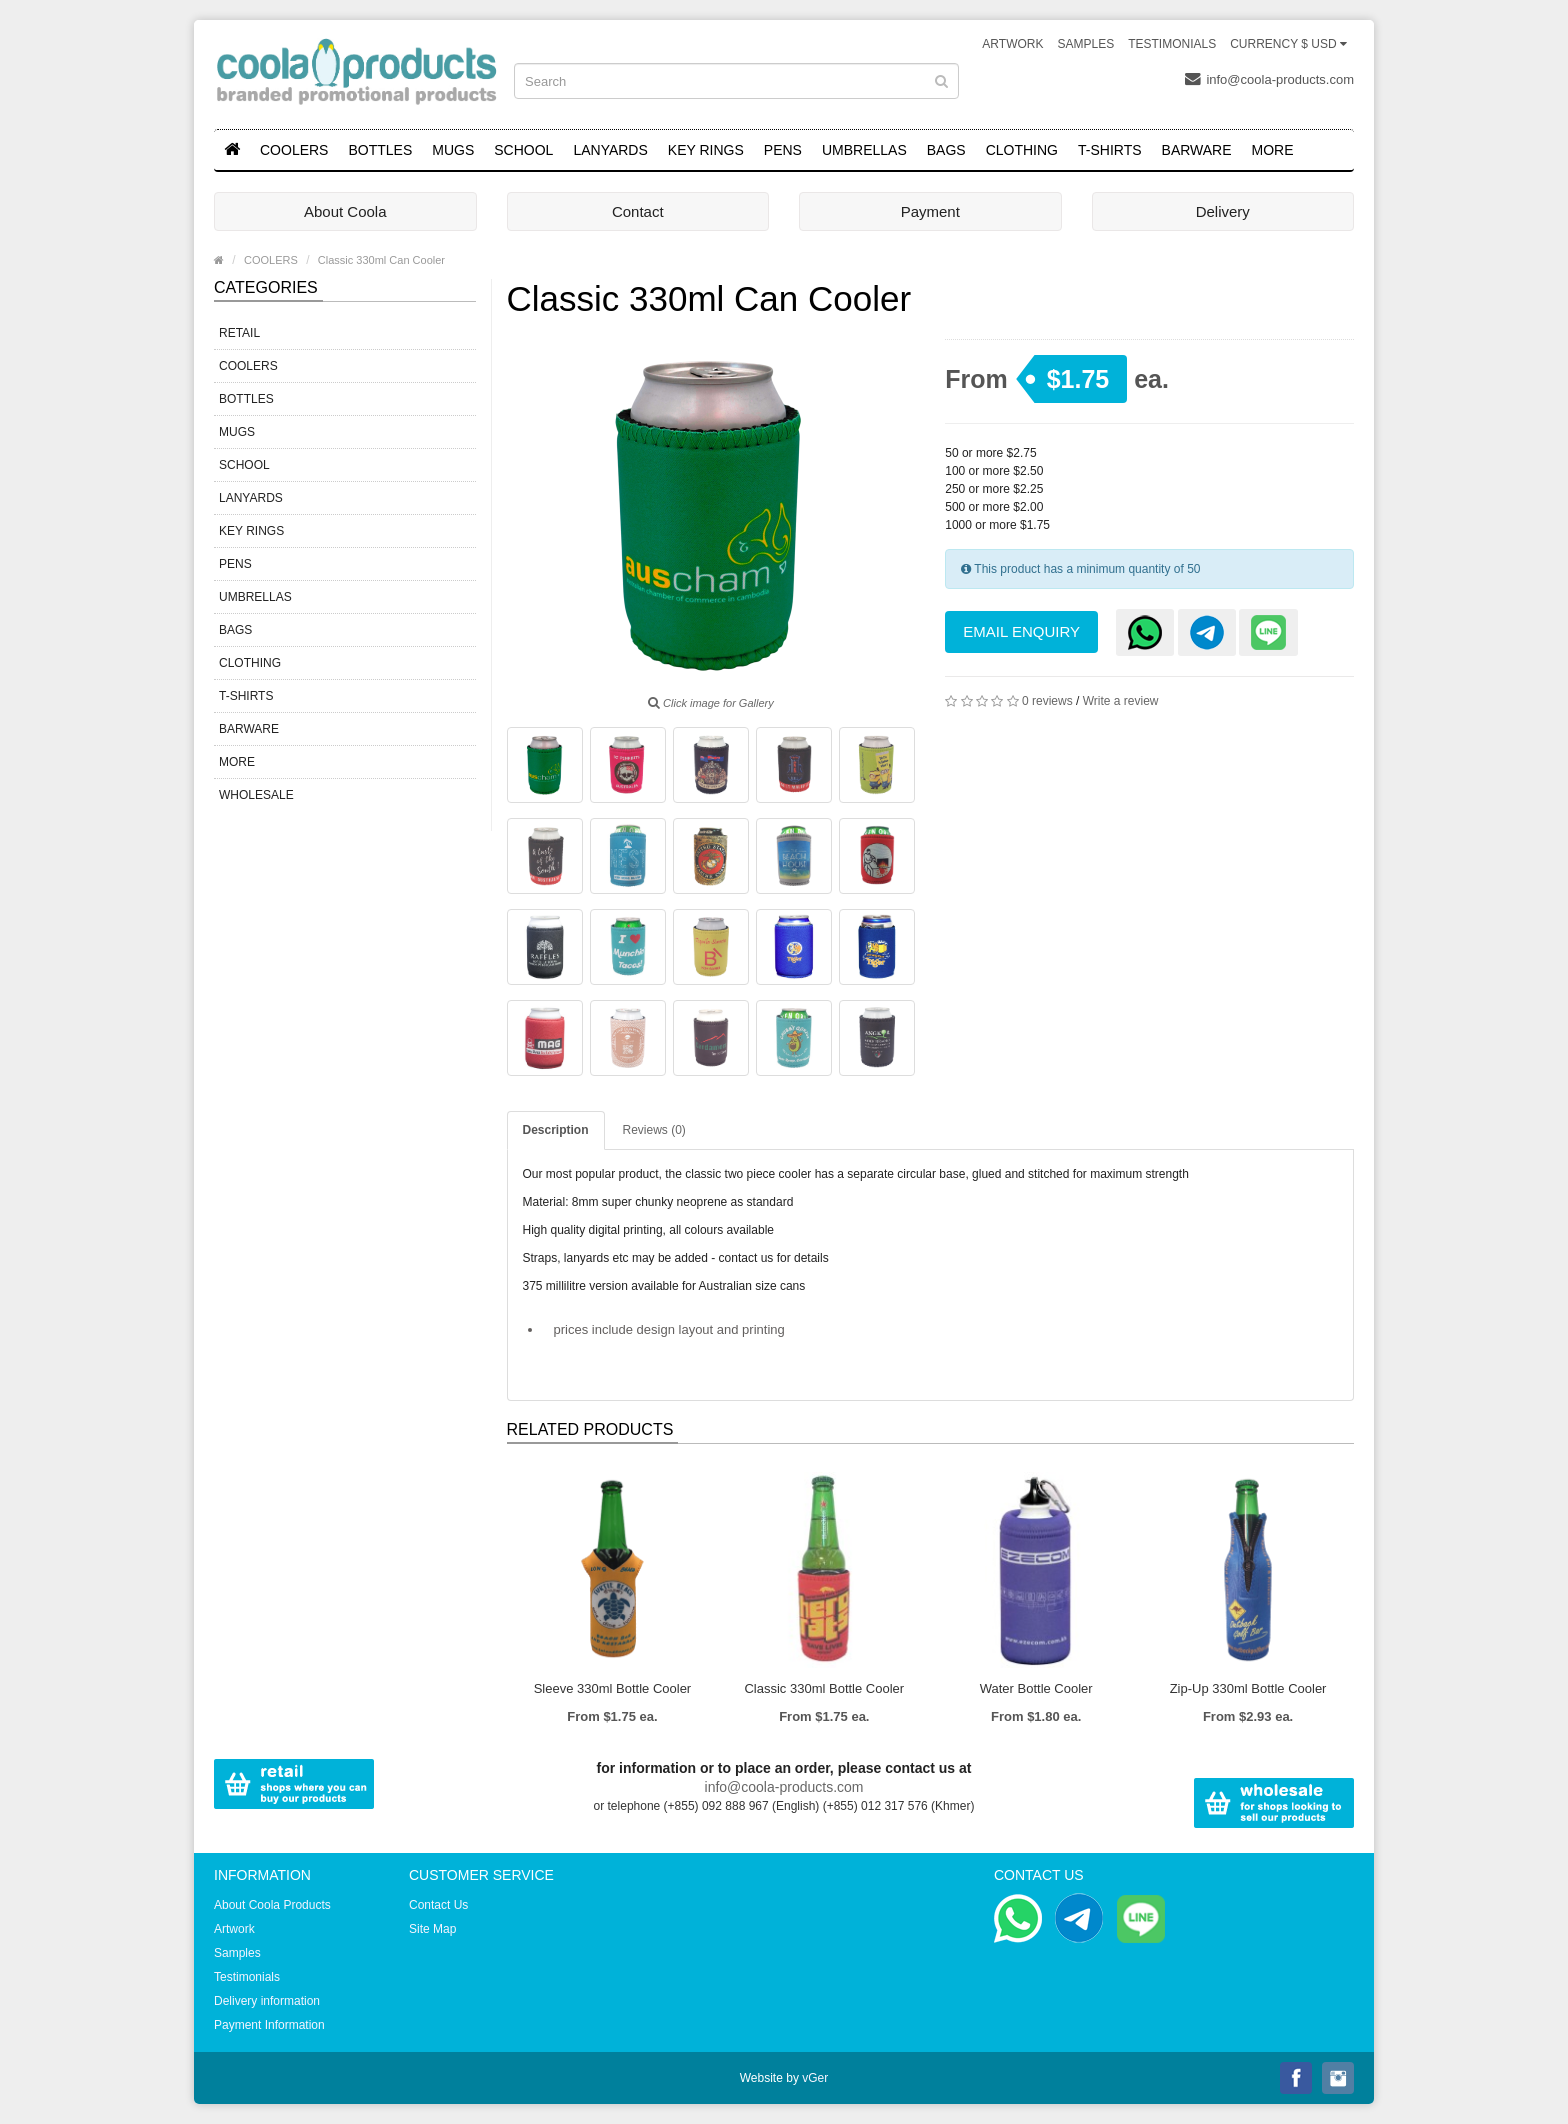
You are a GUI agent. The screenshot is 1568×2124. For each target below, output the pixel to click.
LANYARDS (610, 150)
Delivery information (267, 2001)
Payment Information (269, 2025)
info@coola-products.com (1269, 79)
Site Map (432, 1929)
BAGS (946, 150)
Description (556, 1130)
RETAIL (239, 333)
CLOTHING (1022, 150)
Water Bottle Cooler (1036, 1688)
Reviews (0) (654, 1130)
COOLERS (294, 150)
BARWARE (1197, 150)
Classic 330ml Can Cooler (381, 260)
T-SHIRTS (1110, 150)
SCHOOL (523, 150)
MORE (1273, 150)
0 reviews (1047, 701)
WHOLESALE (256, 795)
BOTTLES (380, 150)
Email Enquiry (1021, 631)
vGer (815, 2078)
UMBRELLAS (864, 150)
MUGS (453, 150)
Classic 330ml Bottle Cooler (824, 1688)
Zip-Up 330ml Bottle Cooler (1248, 1688)
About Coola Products (272, 1905)
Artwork (1012, 44)
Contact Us (438, 1905)
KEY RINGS (706, 150)
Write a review (1121, 701)
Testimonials (1172, 44)
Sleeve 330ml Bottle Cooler (613, 1688)
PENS (783, 150)
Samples (1085, 44)
